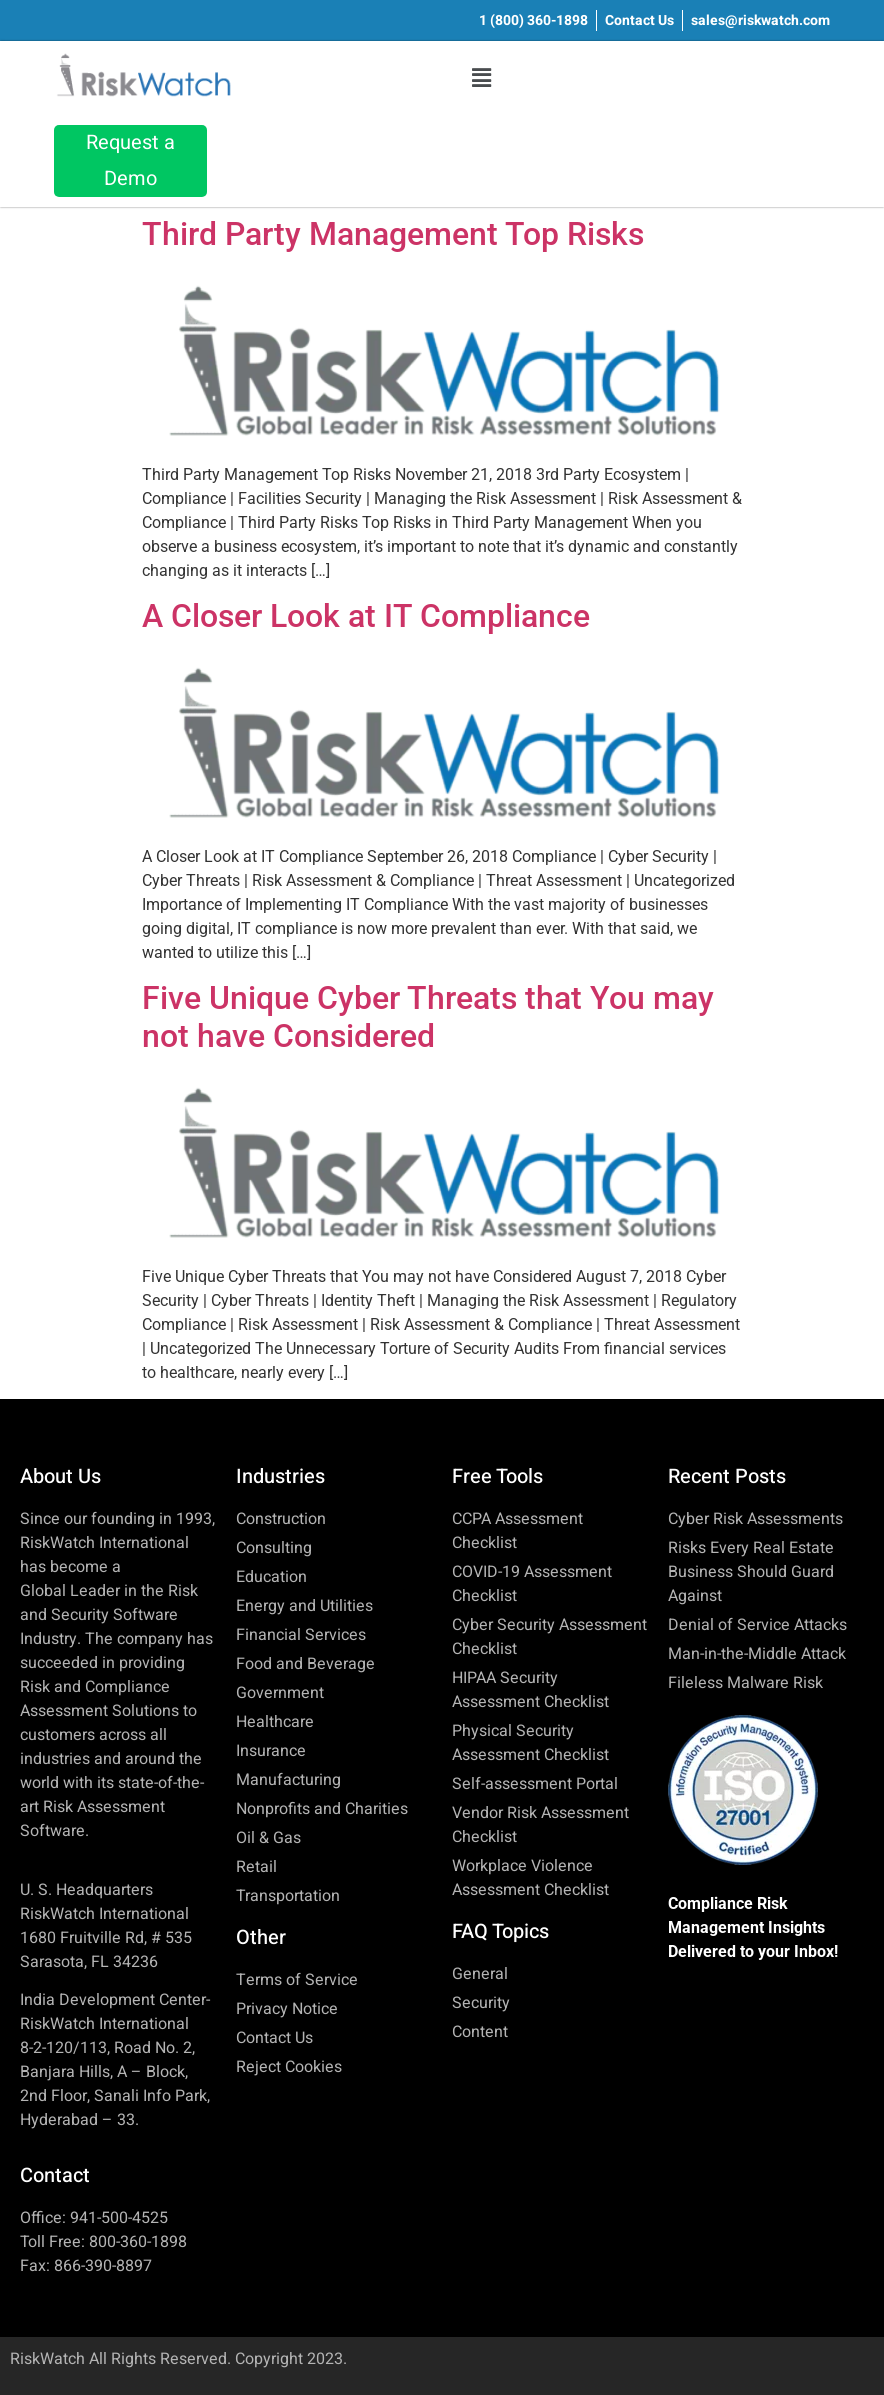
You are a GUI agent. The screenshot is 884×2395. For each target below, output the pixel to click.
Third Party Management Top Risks (393, 234)
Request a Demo (130, 160)
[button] (482, 78)
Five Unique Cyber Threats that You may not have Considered (428, 1017)
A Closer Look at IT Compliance (366, 616)
